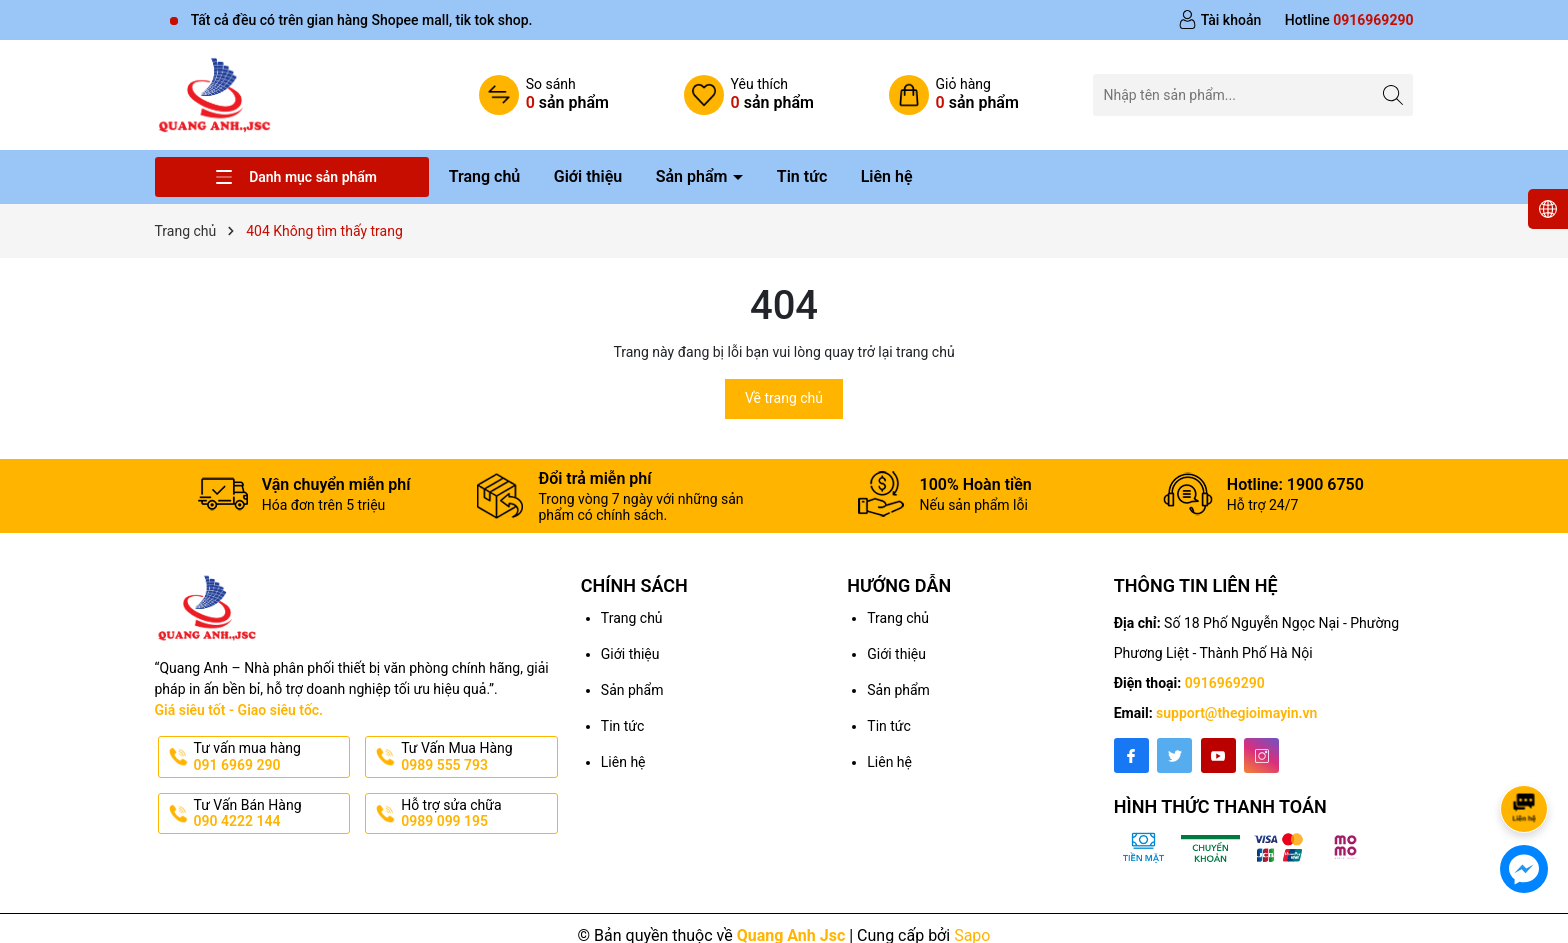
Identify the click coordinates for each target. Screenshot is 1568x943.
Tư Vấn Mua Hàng (477, 757)
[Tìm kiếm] (1392, 94)
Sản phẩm (694, 176)
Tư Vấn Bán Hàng (270, 814)
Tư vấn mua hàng (270, 757)
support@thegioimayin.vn (1236, 713)
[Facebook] (1131, 755)
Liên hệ (887, 176)
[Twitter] (1174, 755)
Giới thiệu (588, 176)
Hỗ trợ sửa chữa (477, 814)
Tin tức (802, 176)
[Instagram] (1261, 755)
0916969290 (1225, 683)
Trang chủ (485, 176)
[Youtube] (1218, 755)
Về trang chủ (784, 398)
